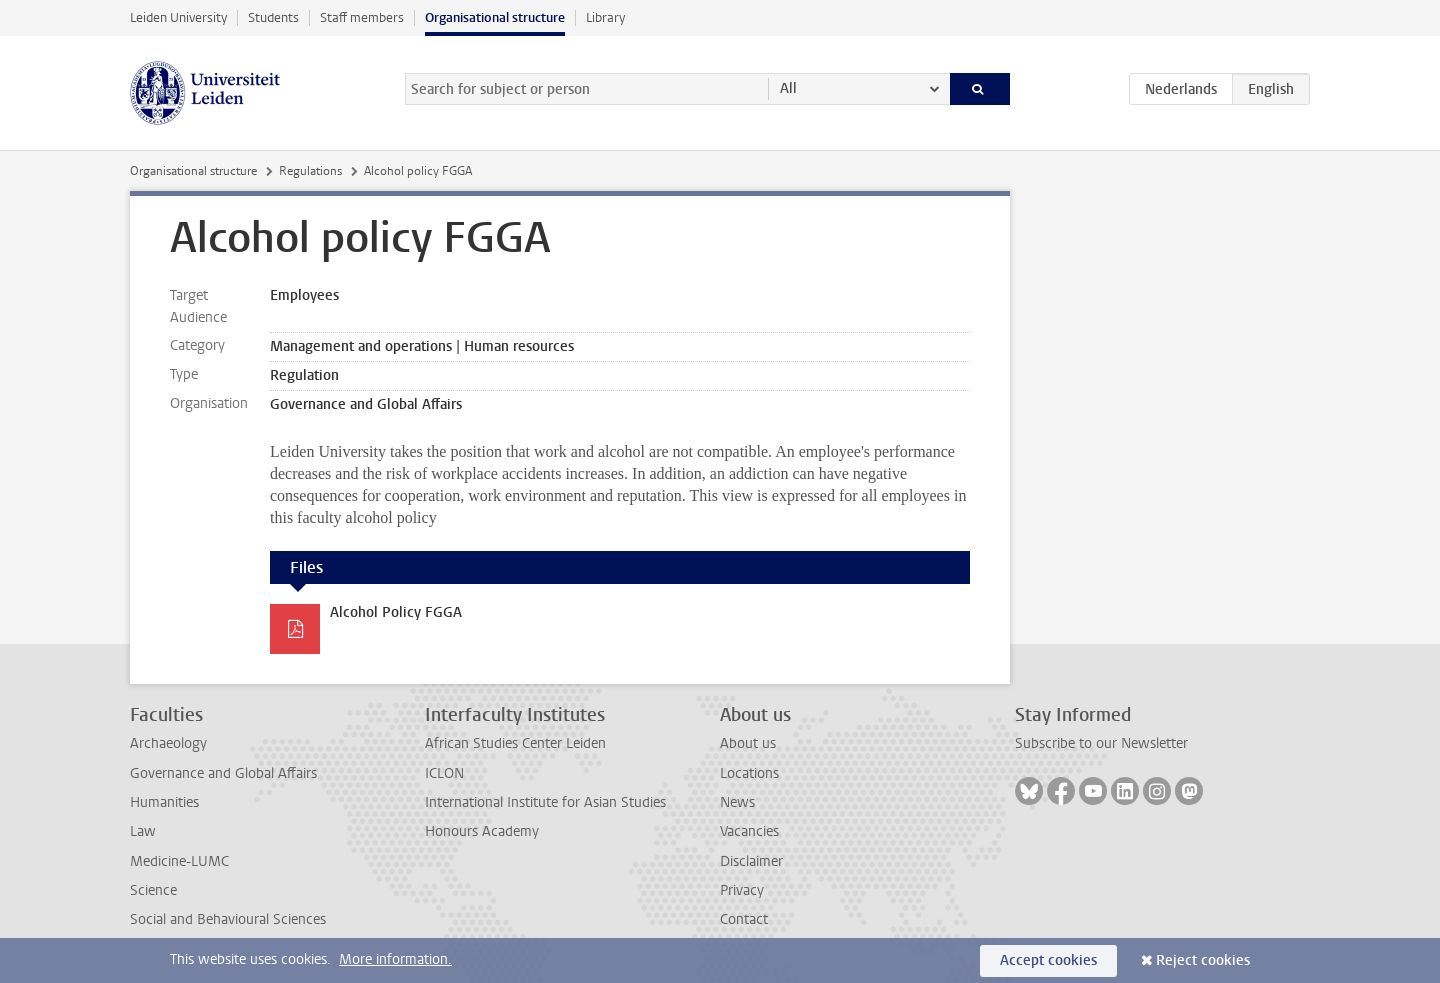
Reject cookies (1203, 960)
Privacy (742, 890)
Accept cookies (1048, 960)
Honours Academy (482, 831)
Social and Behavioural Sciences (228, 919)
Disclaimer (751, 861)
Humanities (164, 802)
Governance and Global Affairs (223, 773)
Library (605, 17)
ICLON (444, 773)
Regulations (310, 171)
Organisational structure (495, 17)
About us (748, 743)
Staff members (362, 17)
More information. (395, 959)
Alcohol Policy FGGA (396, 612)
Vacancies (749, 831)
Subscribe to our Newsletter (1101, 743)
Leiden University (178, 17)
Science (153, 890)
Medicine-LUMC (179, 861)
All (788, 88)
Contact (744, 919)
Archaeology (168, 743)
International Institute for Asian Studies (545, 802)
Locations (749, 773)
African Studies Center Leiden (515, 743)
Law (143, 831)
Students (273, 17)
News (737, 802)
